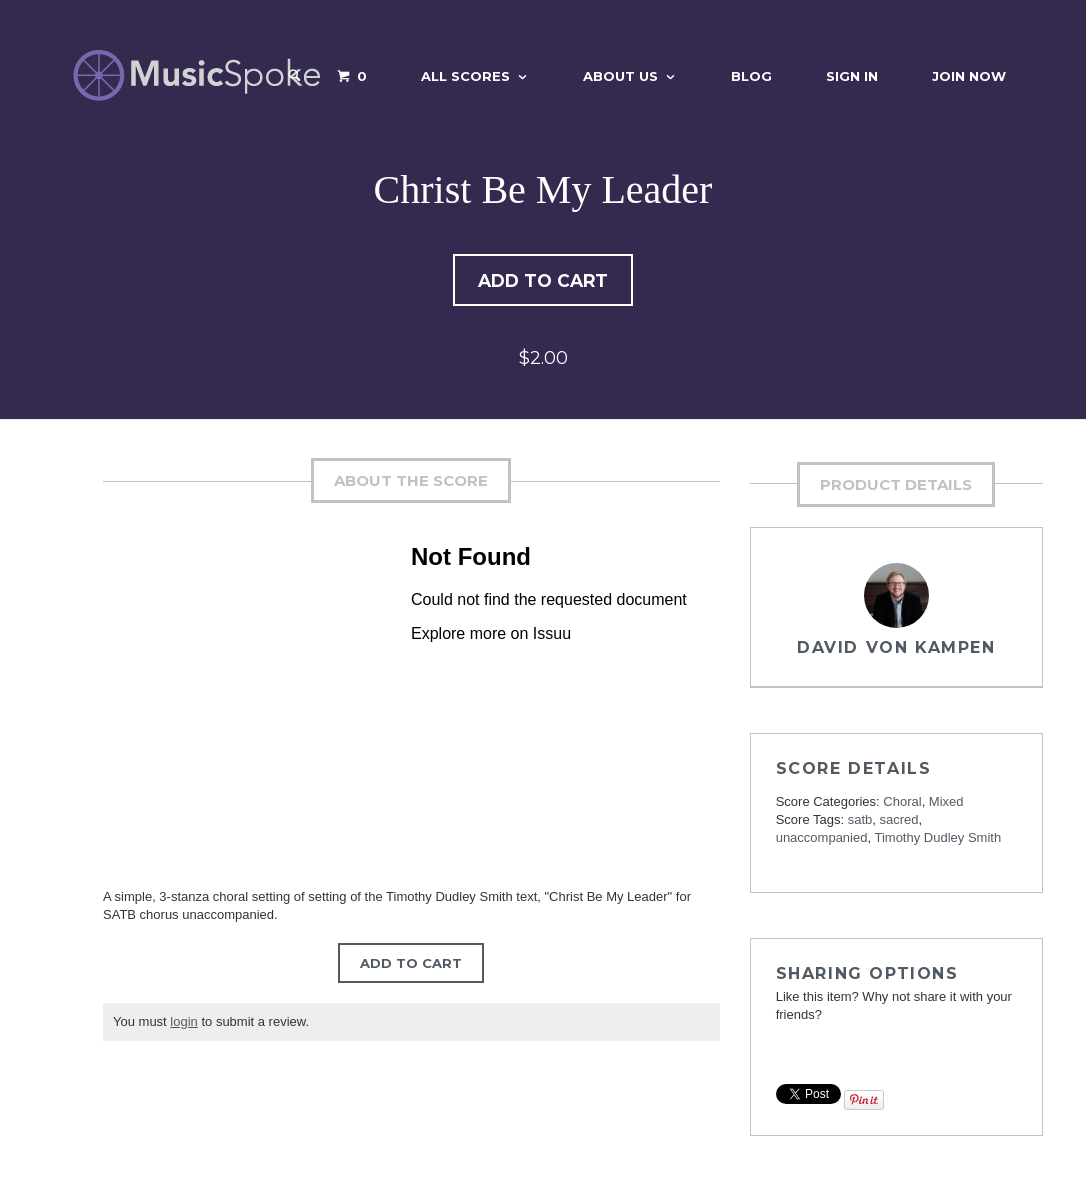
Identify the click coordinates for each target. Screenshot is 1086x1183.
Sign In (852, 76)
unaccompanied (822, 839)
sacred (899, 821)
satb (860, 821)
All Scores (465, 76)
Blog (751, 76)
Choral (902, 803)
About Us (620, 76)
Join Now (969, 76)
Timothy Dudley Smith (937, 839)
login (183, 1023)
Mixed (946, 803)
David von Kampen (896, 649)
